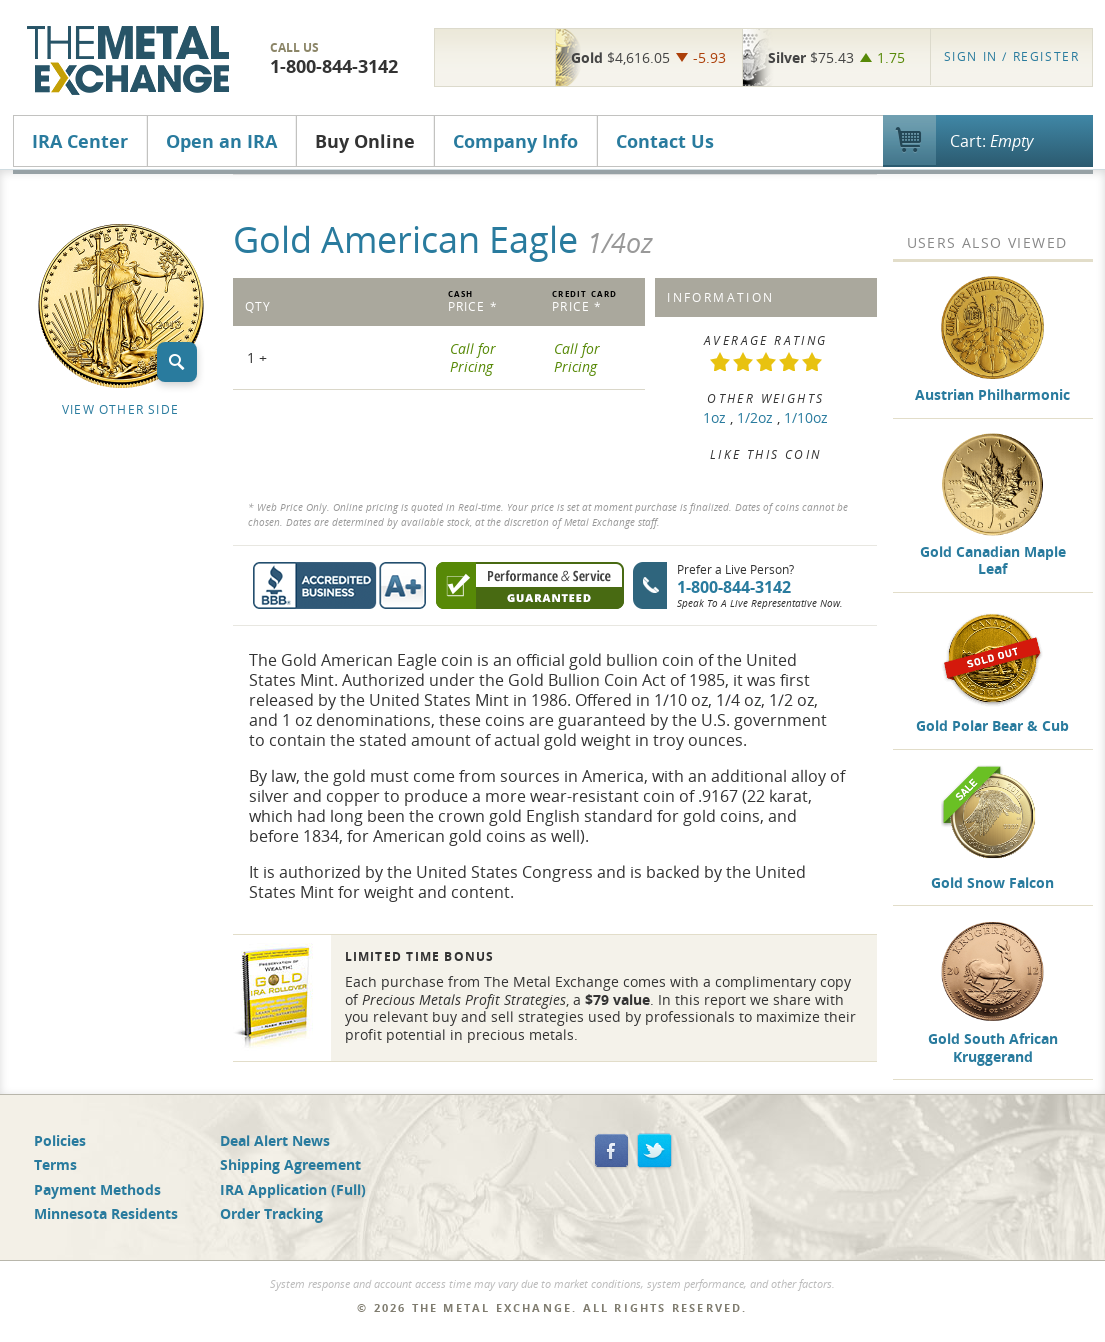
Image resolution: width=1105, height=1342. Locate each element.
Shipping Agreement (290, 1164)
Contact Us (665, 141)
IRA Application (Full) (293, 1189)
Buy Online (365, 141)
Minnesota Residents (106, 1213)
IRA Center (80, 141)
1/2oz (755, 417)
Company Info (515, 141)
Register (1012, 56)
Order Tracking (271, 1213)
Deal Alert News (275, 1140)
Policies (60, 1140)
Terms (55, 1164)
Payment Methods (97, 1189)
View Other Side (120, 409)
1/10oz (806, 417)
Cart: (991, 141)
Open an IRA (221, 141)
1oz (714, 417)
